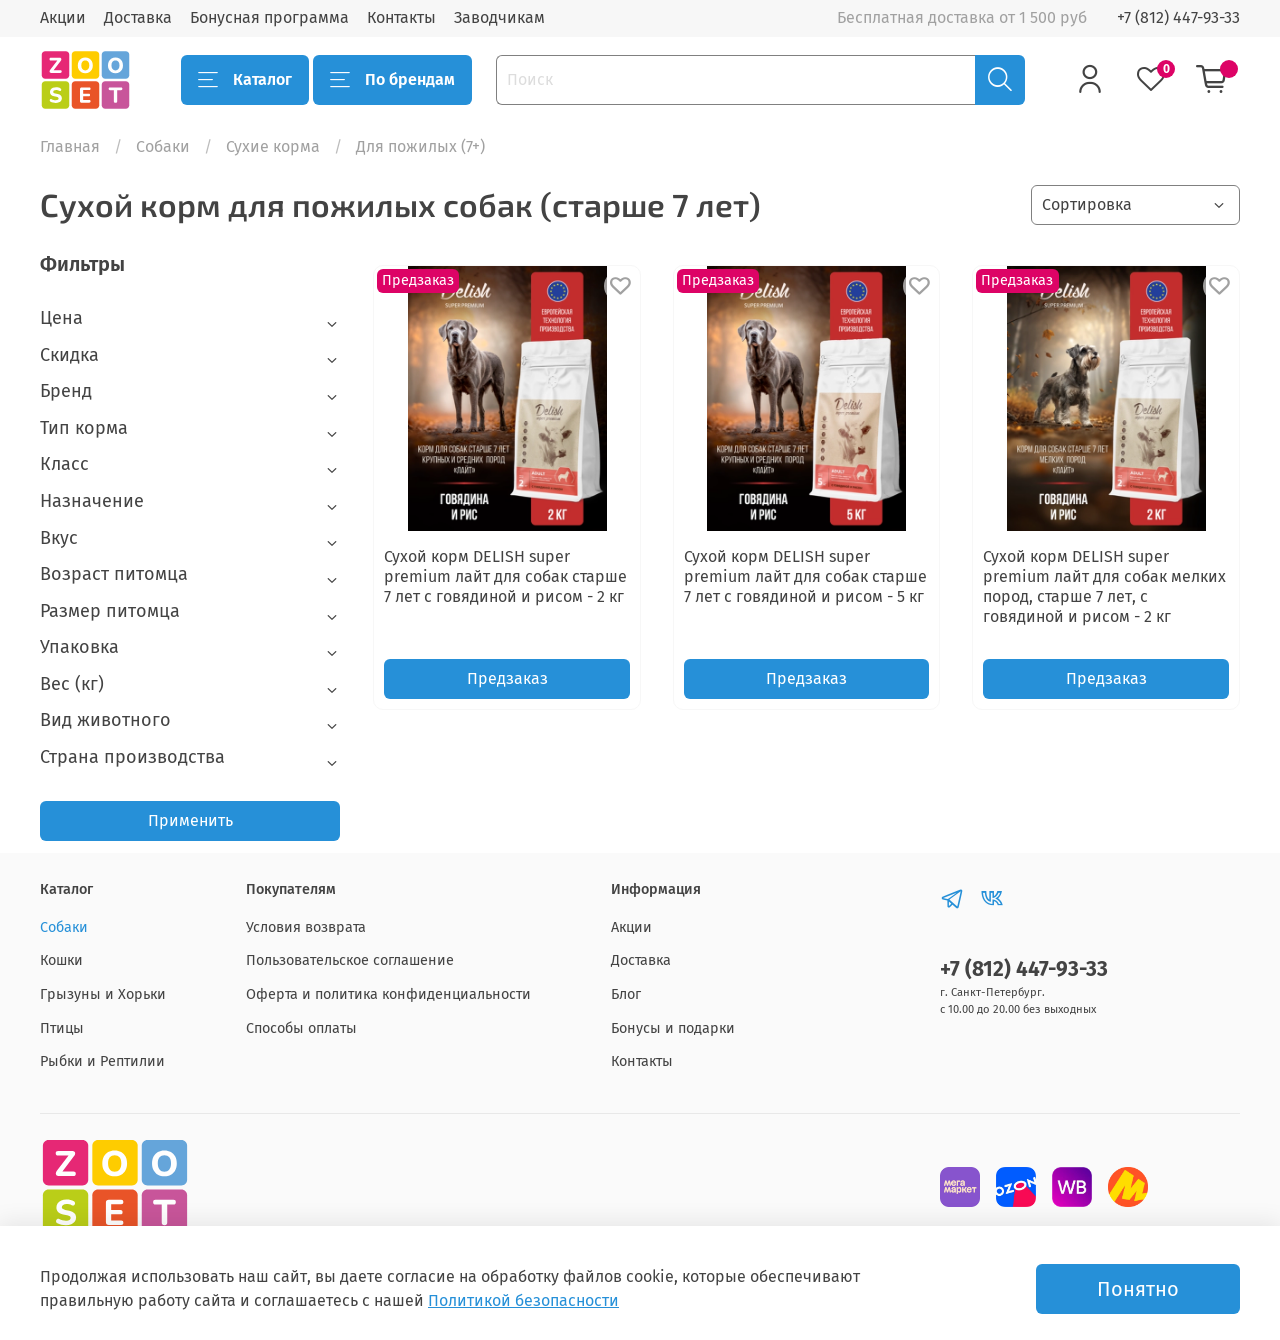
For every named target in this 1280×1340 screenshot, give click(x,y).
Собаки (163, 146)
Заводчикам (499, 17)
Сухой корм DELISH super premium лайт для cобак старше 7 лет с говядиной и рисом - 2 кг (505, 576)
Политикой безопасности (523, 1300)
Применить (190, 820)
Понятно (1138, 1289)
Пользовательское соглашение (350, 960)
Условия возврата (306, 927)
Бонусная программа (269, 17)
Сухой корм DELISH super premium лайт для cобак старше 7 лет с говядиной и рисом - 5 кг (805, 576)
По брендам (392, 80)
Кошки (61, 960)
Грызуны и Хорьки (103, 994)
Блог (626, 994)
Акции (63, 17)
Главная (70, 146)
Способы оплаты (301, 1028)
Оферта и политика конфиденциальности (388, 994)
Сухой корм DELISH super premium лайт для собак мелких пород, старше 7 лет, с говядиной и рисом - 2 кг (1104, 586)
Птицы (62, 1028)
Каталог (245, 80)
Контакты (401, 17)
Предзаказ (507, 678)
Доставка (138, 17)
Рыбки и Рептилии (102, 1061)
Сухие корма (273, 146)
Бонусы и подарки (673, 1028)
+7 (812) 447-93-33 (1178, 17)
